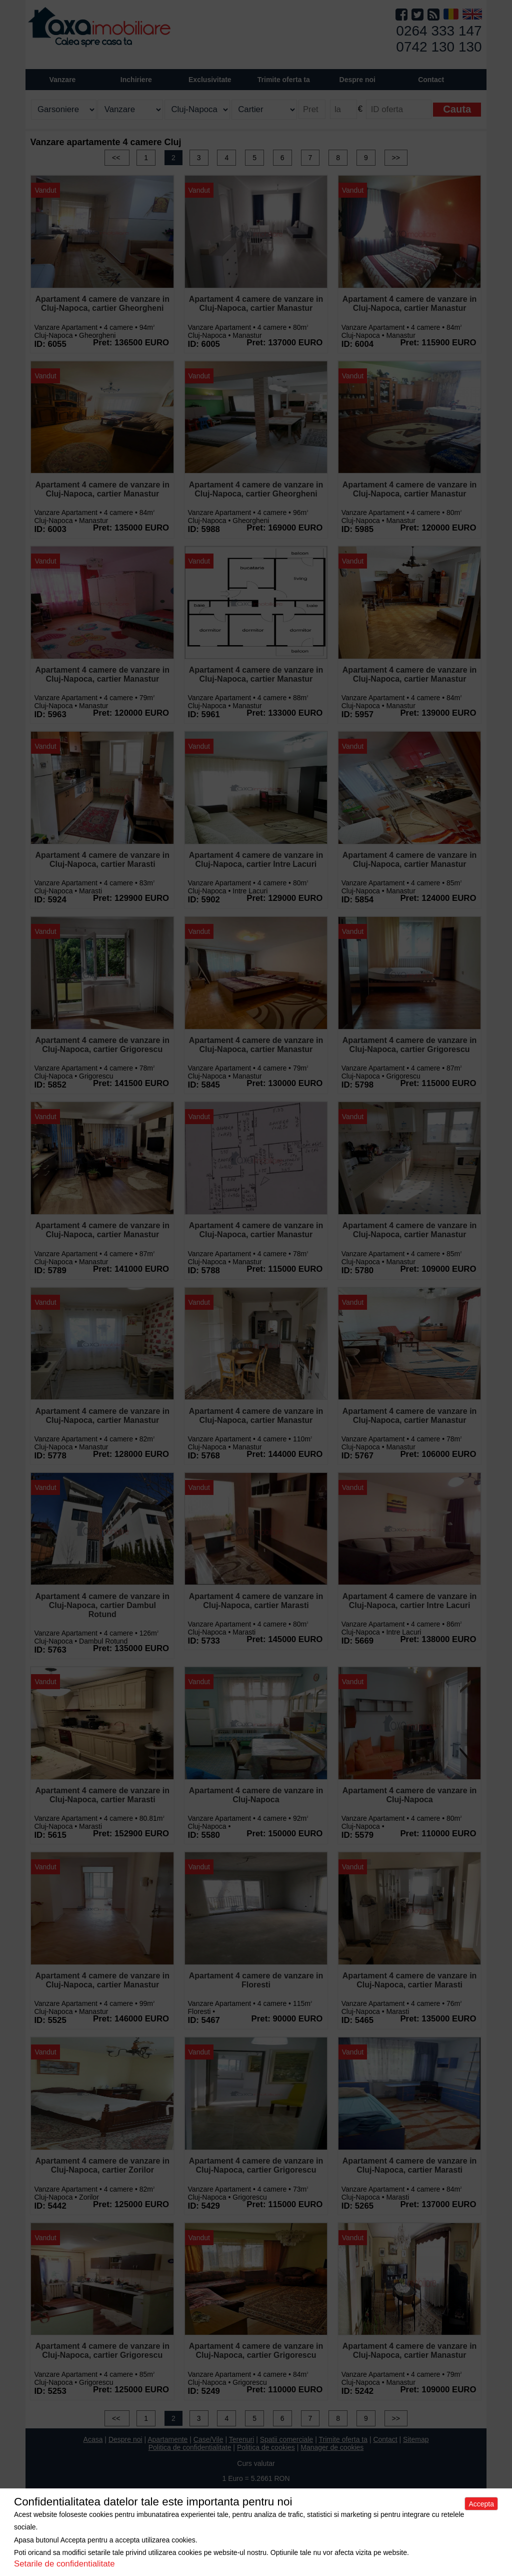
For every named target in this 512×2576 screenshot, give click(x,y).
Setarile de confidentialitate (64, 2563)
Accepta (481, 2504)
